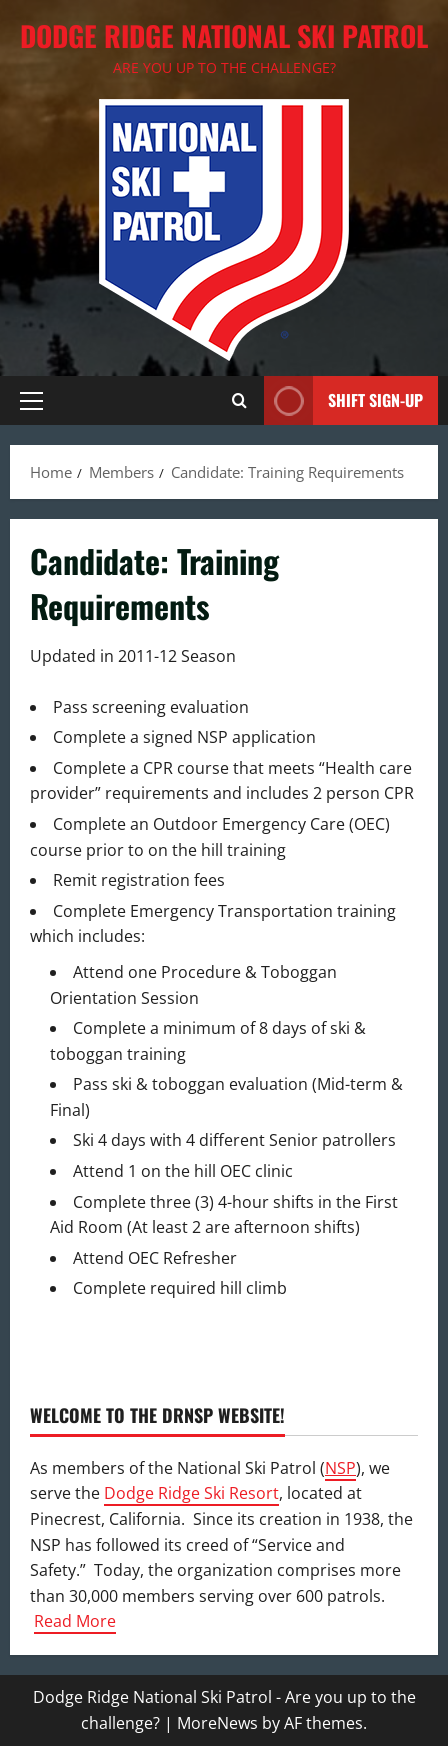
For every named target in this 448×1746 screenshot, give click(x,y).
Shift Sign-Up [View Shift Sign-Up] (343, 400)
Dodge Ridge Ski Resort (191, 1493)
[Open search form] (239, 400)
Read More (75, 1621)
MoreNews (217, 1723)
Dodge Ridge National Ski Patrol (224, 35)
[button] (31, 401)
